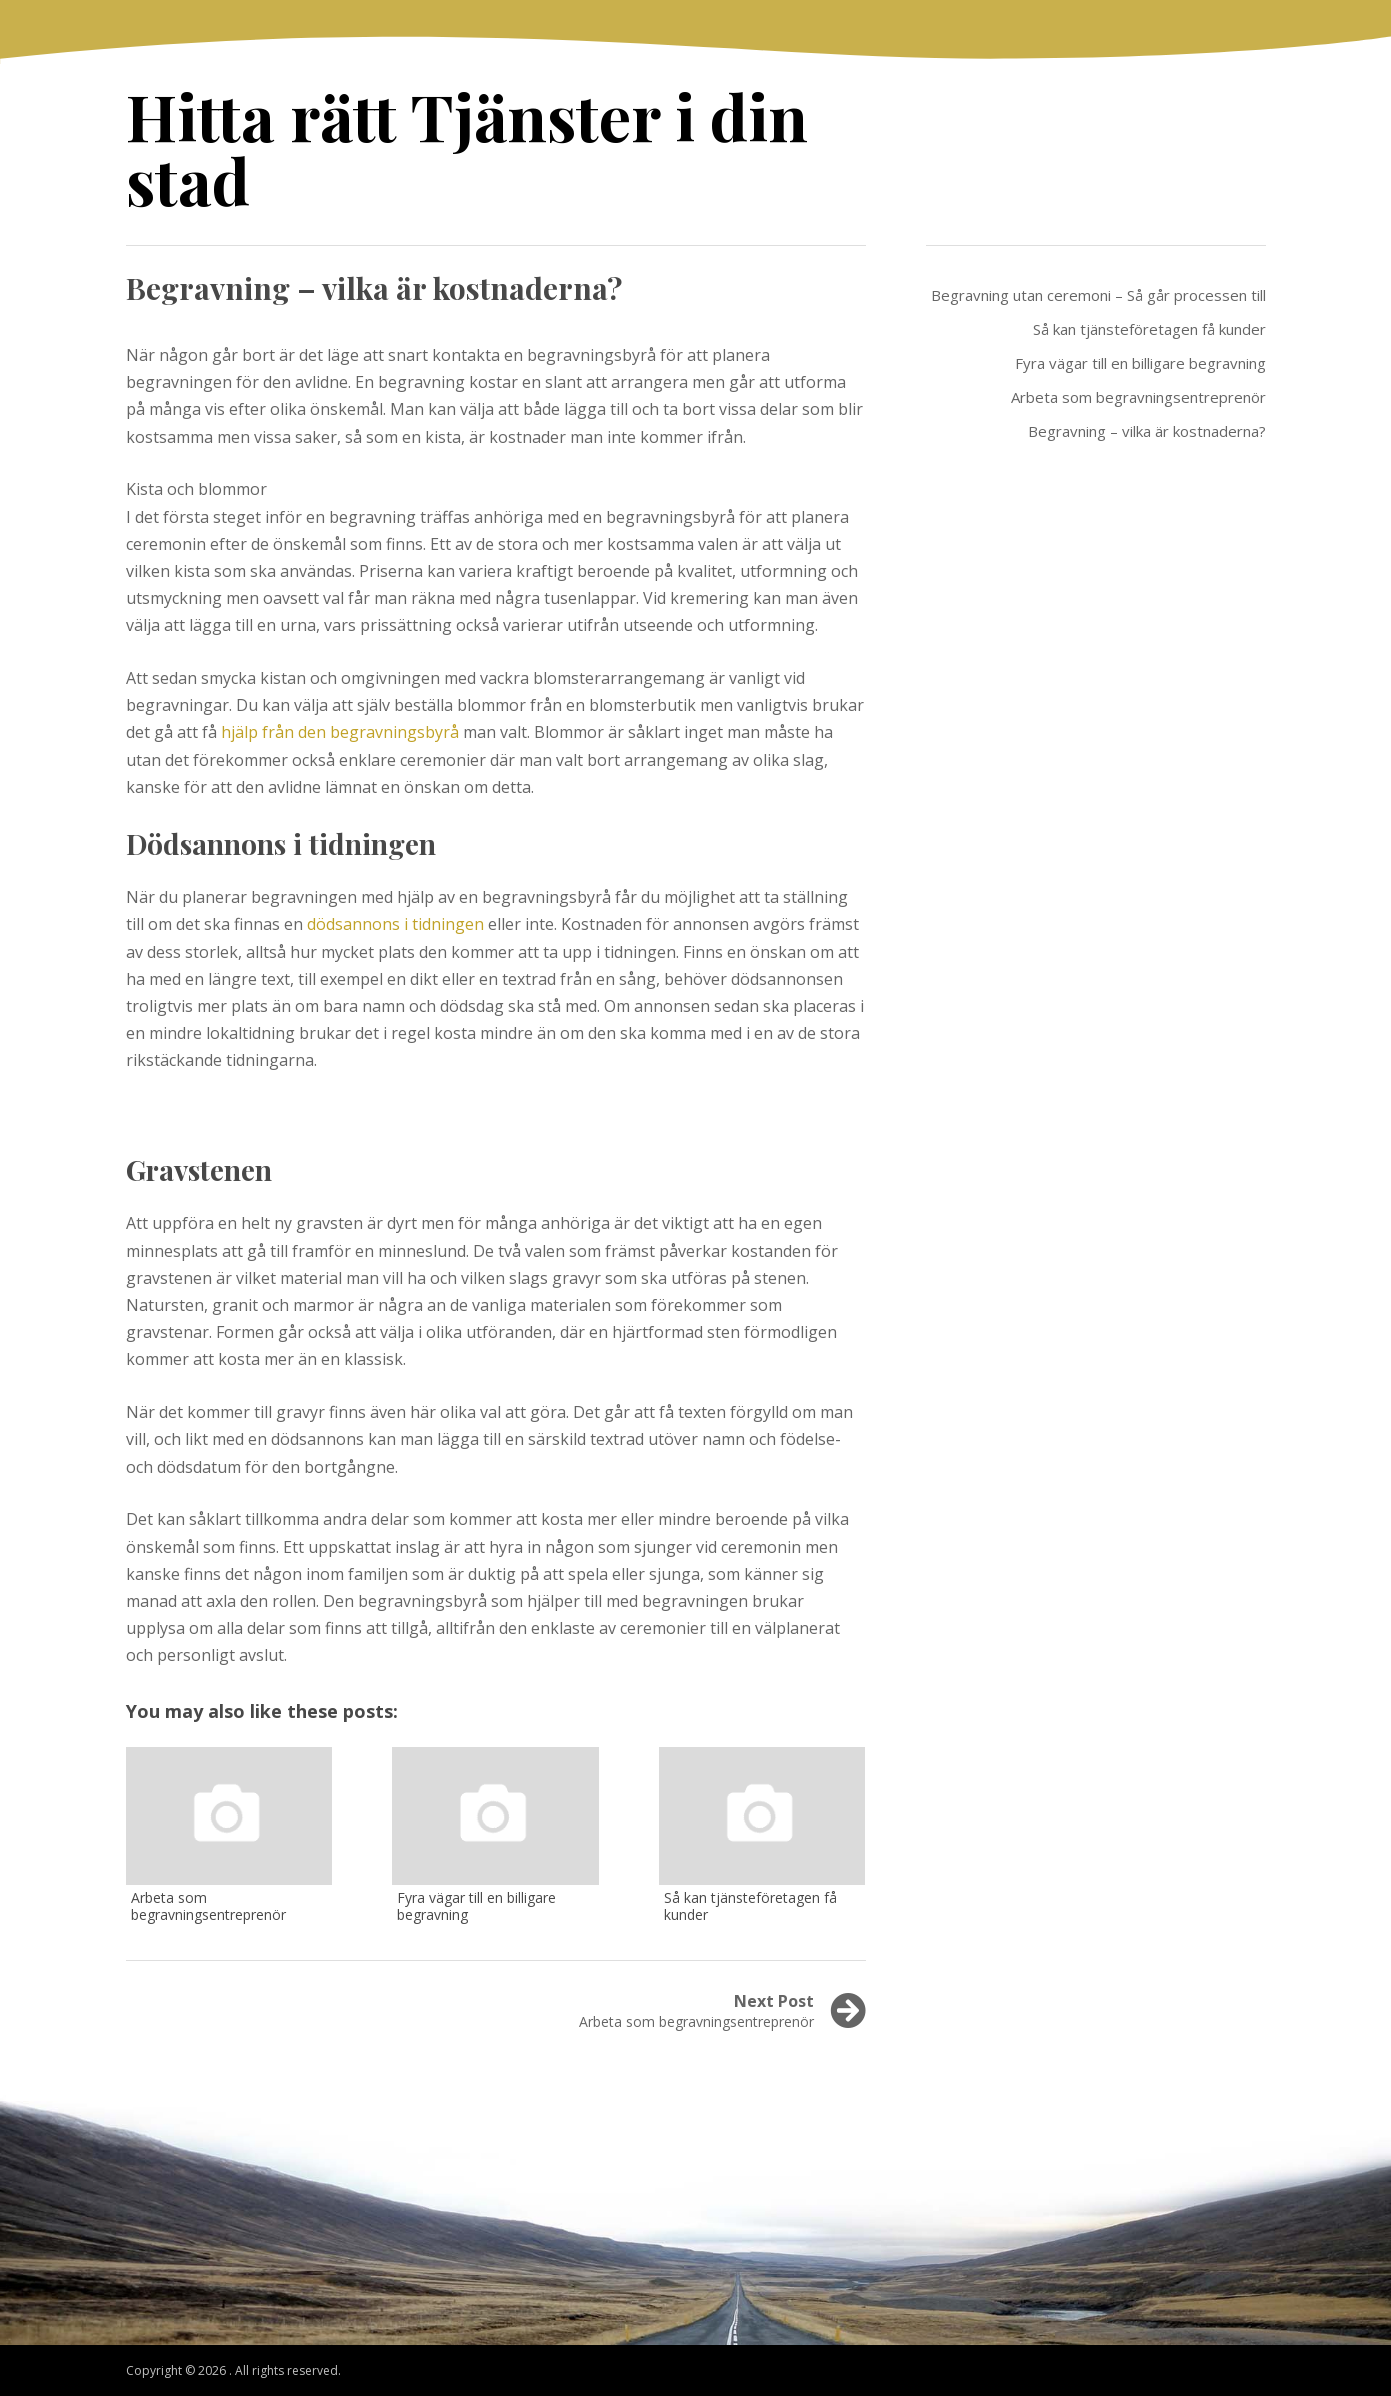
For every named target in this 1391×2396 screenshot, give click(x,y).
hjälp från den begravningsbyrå (340, 732)
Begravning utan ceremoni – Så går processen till (1098, 295)
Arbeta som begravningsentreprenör (1138, 397)
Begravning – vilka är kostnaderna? (1147, 431)
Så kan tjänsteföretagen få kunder (1149, 329)
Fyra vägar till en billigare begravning (1140, 363)
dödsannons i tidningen (395, 924)
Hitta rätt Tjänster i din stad (467, 147)
